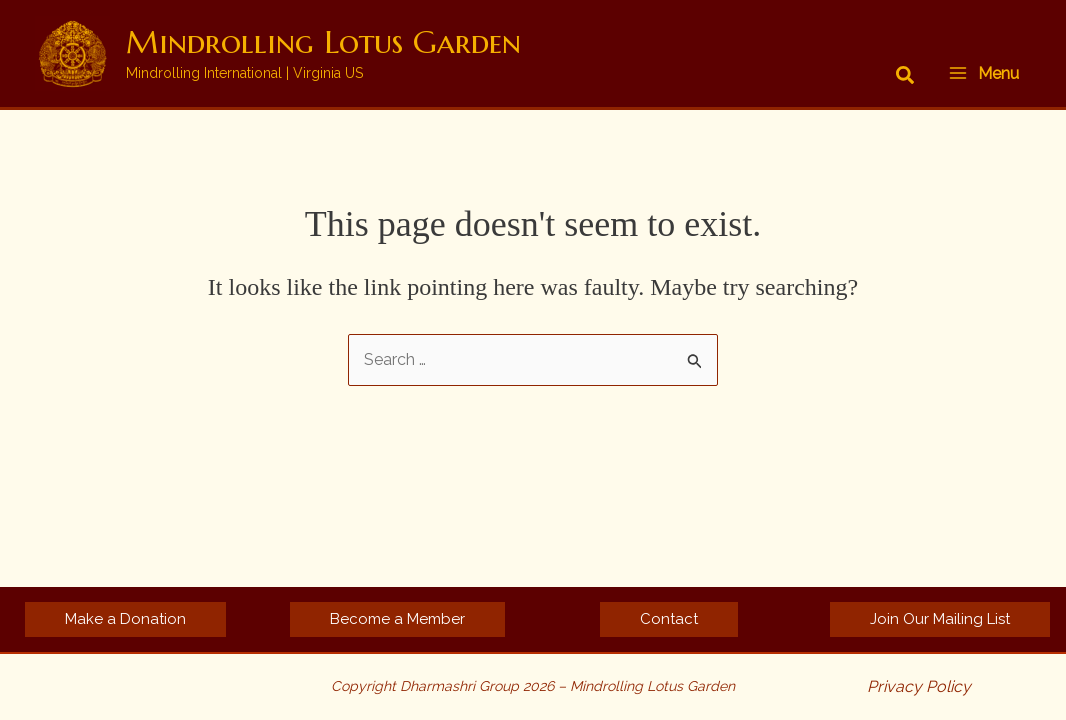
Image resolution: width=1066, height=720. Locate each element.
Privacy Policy (919, 686)
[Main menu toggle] (983, 73)
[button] (906, 76)
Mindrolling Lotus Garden (323, 42)
